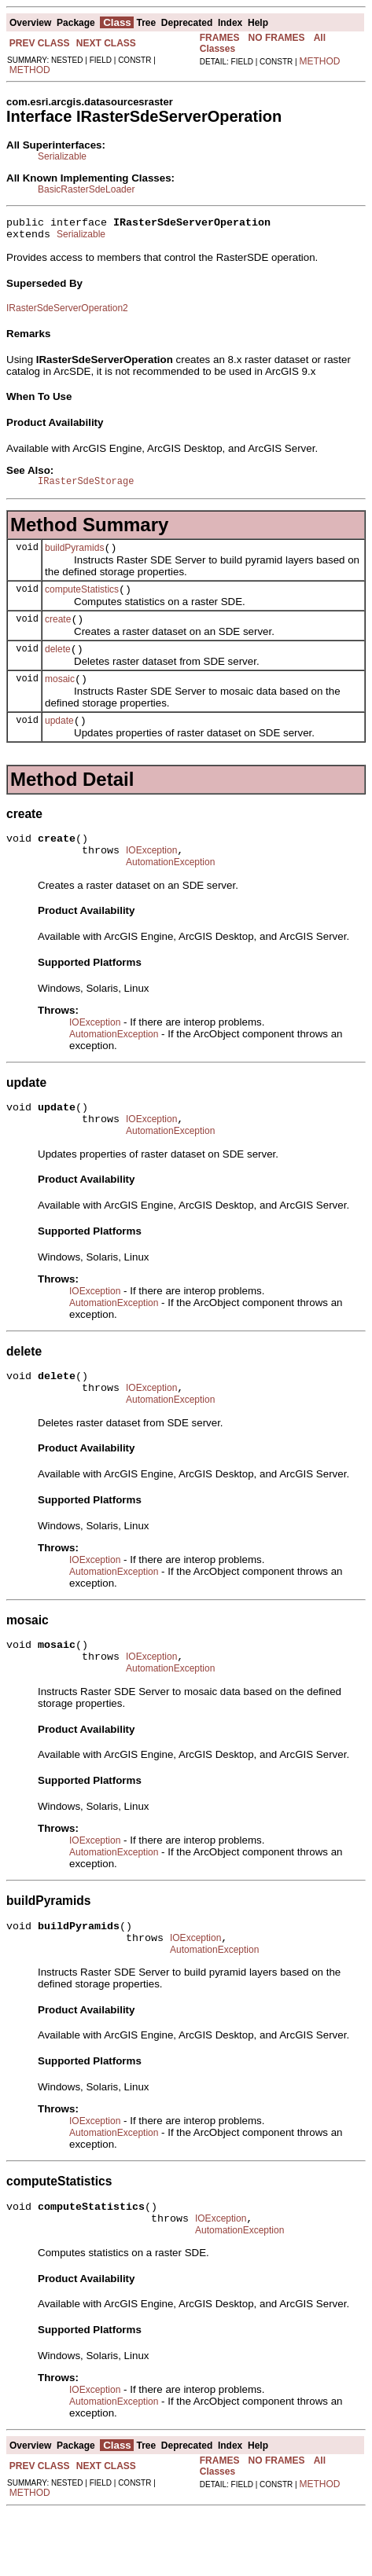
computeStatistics (82, 601)
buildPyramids (74, 557)
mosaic (60, 697)
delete (58, 665)
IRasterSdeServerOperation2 (67, 312)
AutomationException (170, 890)
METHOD (29, 69)
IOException (151, 876)
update (59, 741)
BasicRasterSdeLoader (86, 189)
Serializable (62, 156)
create (58, 633)
